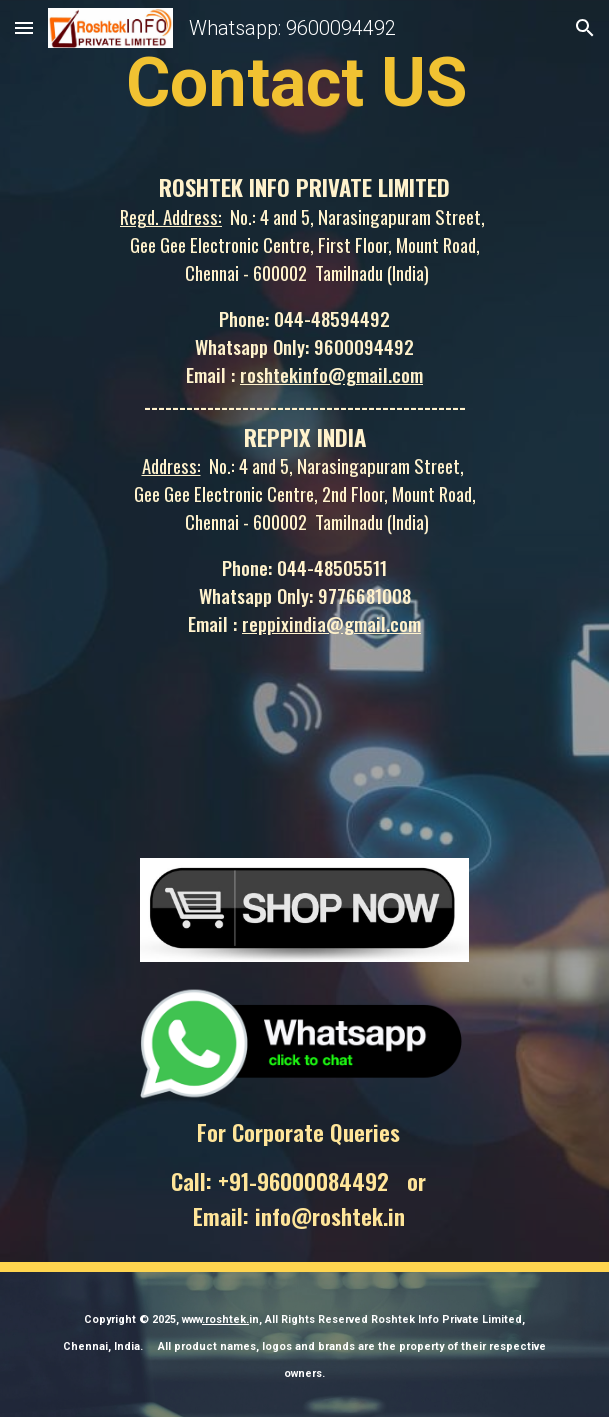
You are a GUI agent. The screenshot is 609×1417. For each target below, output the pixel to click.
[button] (24, 27)
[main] (304, 82)
